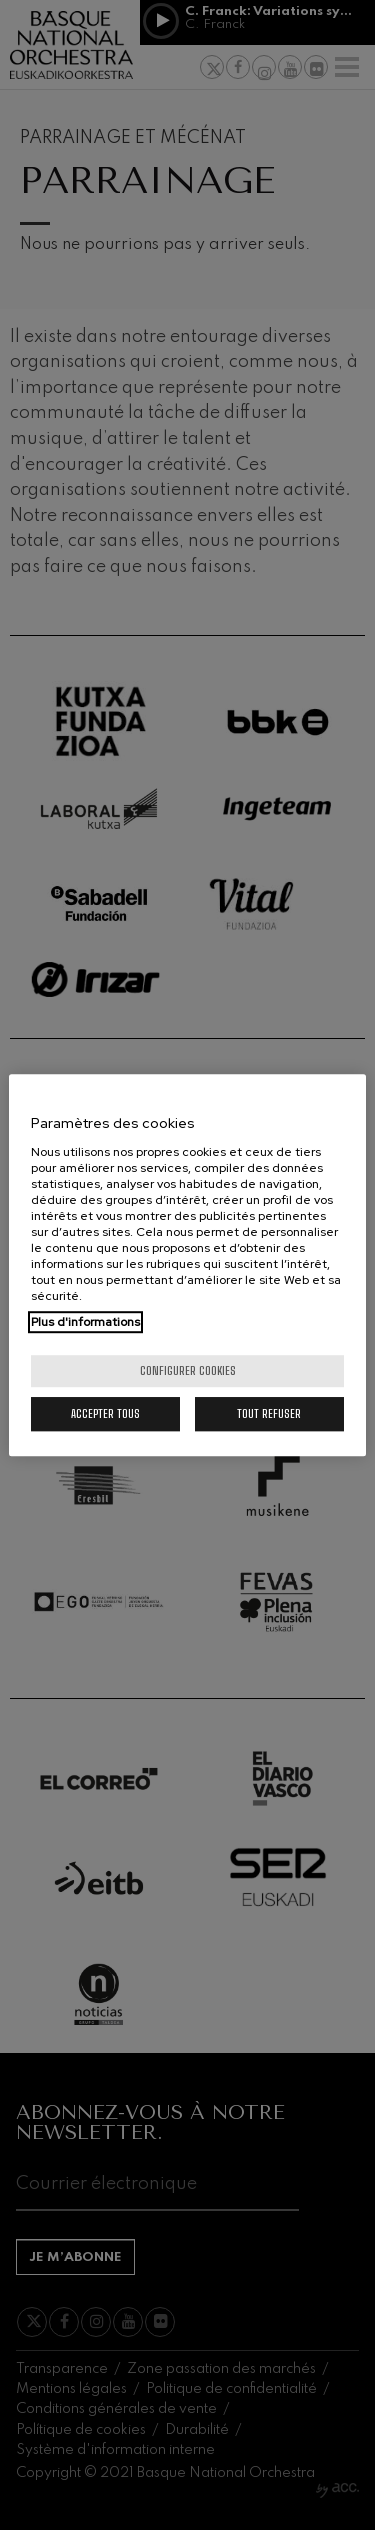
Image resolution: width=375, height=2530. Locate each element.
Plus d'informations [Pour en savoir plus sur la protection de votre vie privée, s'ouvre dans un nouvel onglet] (85, 1322)
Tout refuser (269, 1413)
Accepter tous (105, 1413)
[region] (187, 1265)
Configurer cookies (188, 1370)
